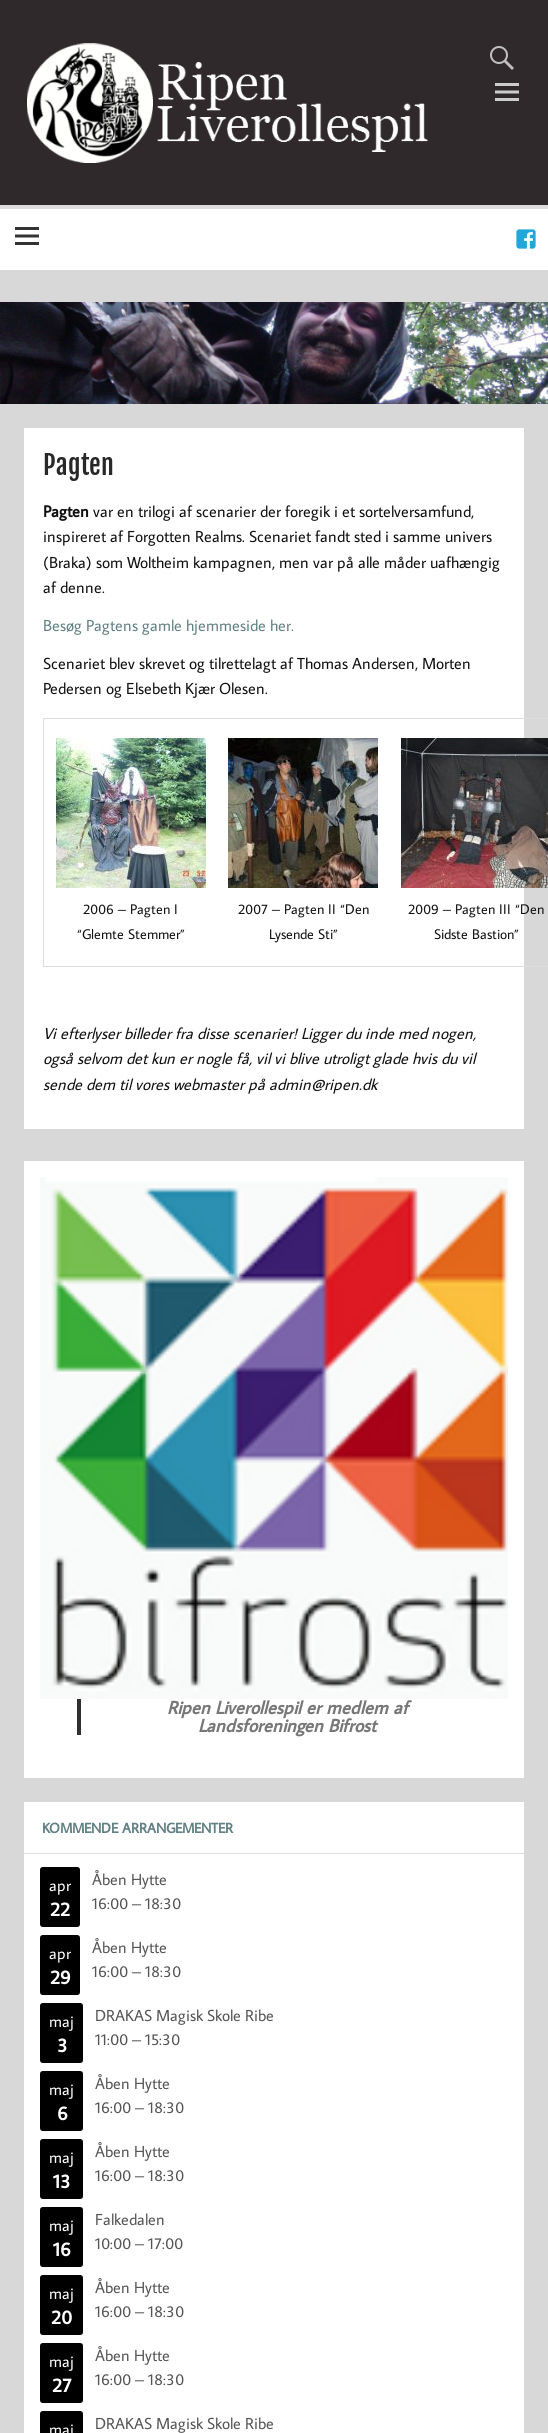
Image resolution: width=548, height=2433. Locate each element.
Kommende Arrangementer (137, 1827)
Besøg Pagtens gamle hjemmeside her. (168, 625)
